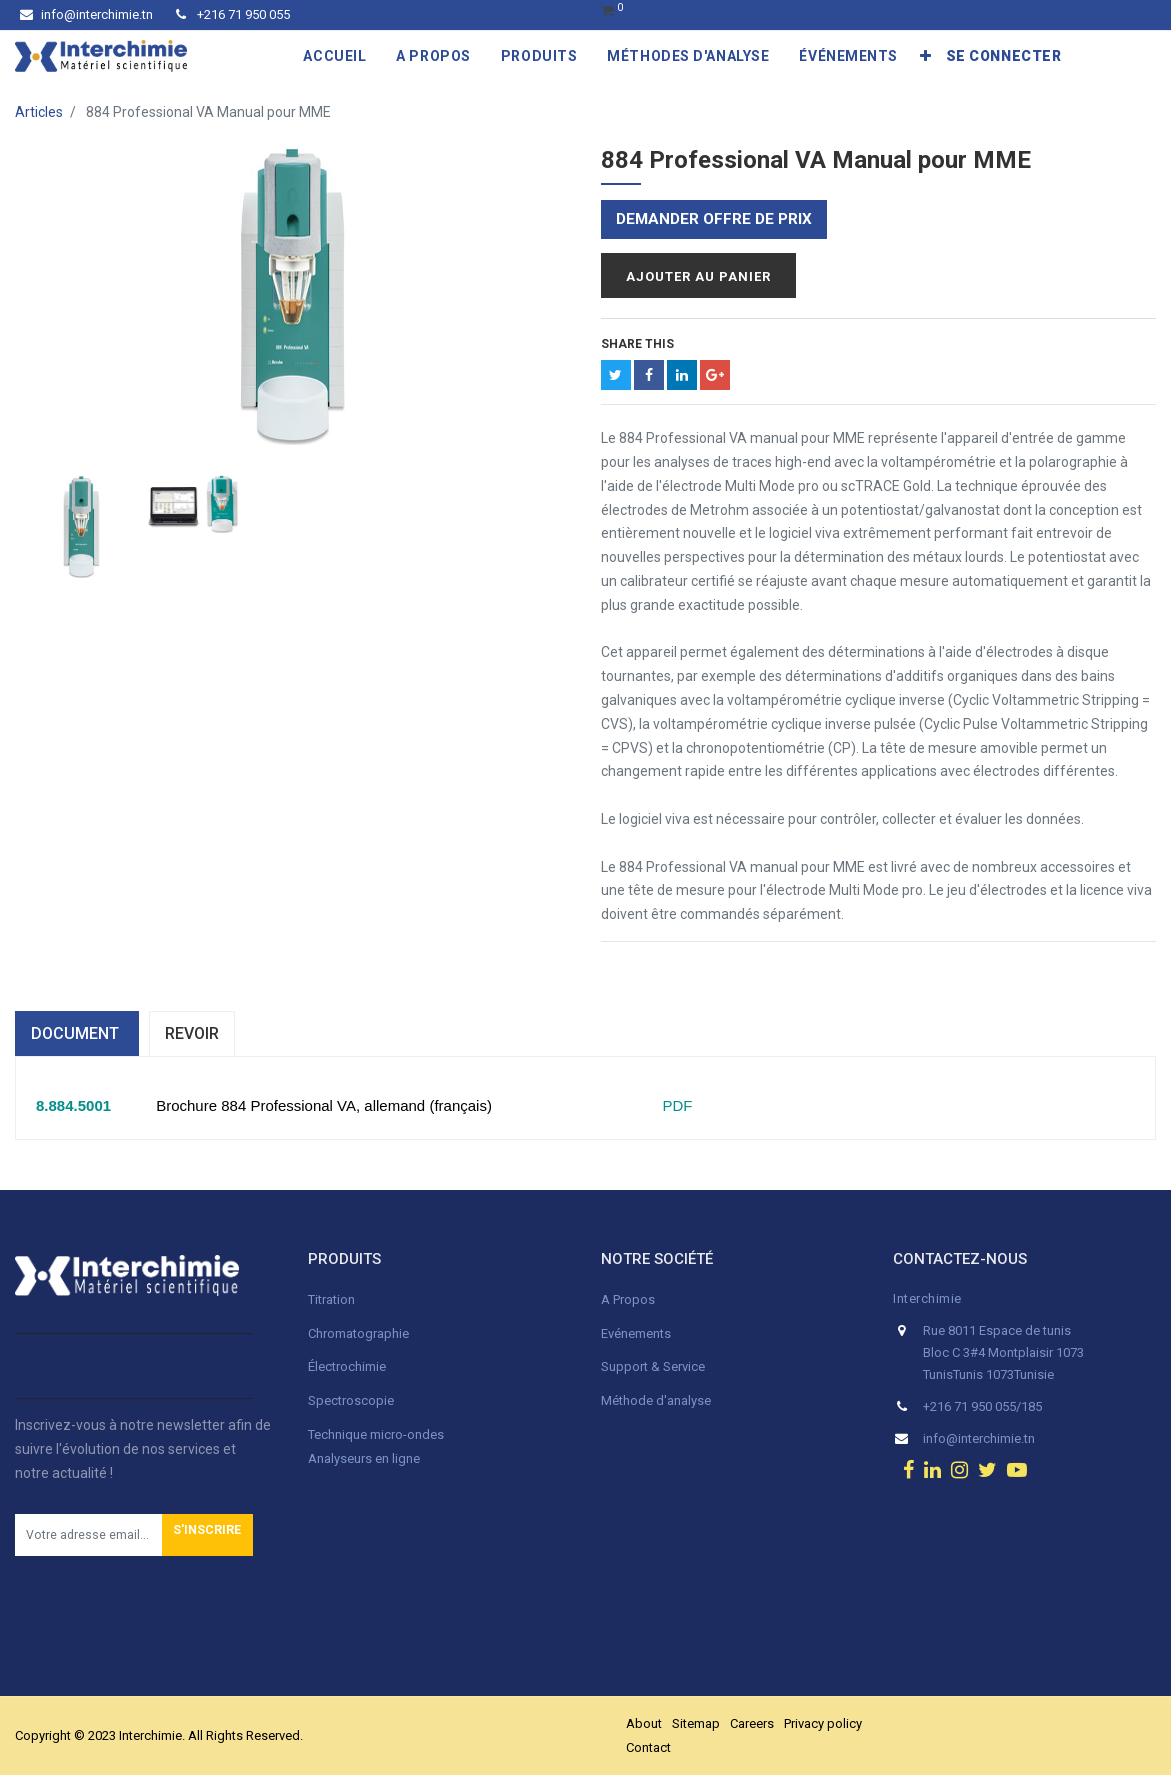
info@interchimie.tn (86, 14)
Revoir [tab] (192, 1033)
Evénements (636, 1333)
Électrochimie (347, 1366)
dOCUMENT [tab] (77, 1033)
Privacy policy (823, 1723)
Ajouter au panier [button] (698, 276)
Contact (648, 1747)
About (644, 1723)
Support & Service (653, 1366)
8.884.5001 (73, 1105)
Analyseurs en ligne (364, 1458)
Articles (39, 112)
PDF (669, 1105)
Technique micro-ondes (376, 1434)
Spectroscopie (351, 1400)
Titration (331, 1299)
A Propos (629, 1299)
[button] (926, 56)
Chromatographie (358, 1333)
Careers (752, 1723)
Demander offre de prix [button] (714, 219)
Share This (637, 344)
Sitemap (696, 1723)
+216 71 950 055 (233, 14)
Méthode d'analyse (656, 1400)
